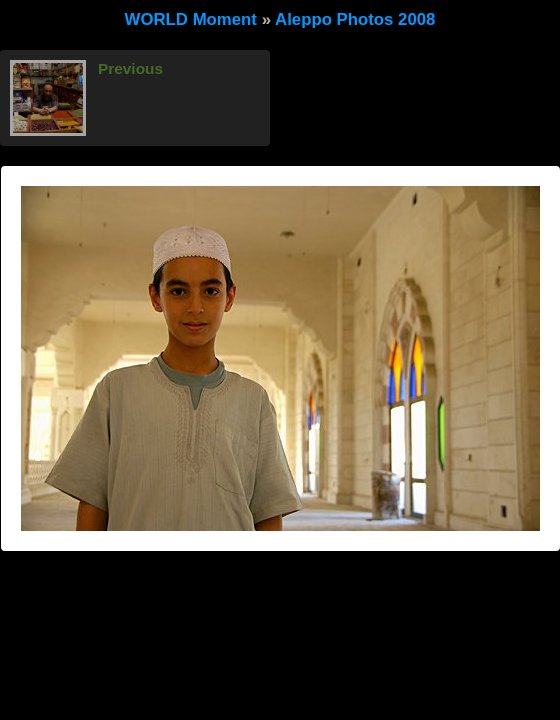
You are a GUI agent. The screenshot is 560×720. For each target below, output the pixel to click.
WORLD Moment (191, 19)
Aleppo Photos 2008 (355, 19)
